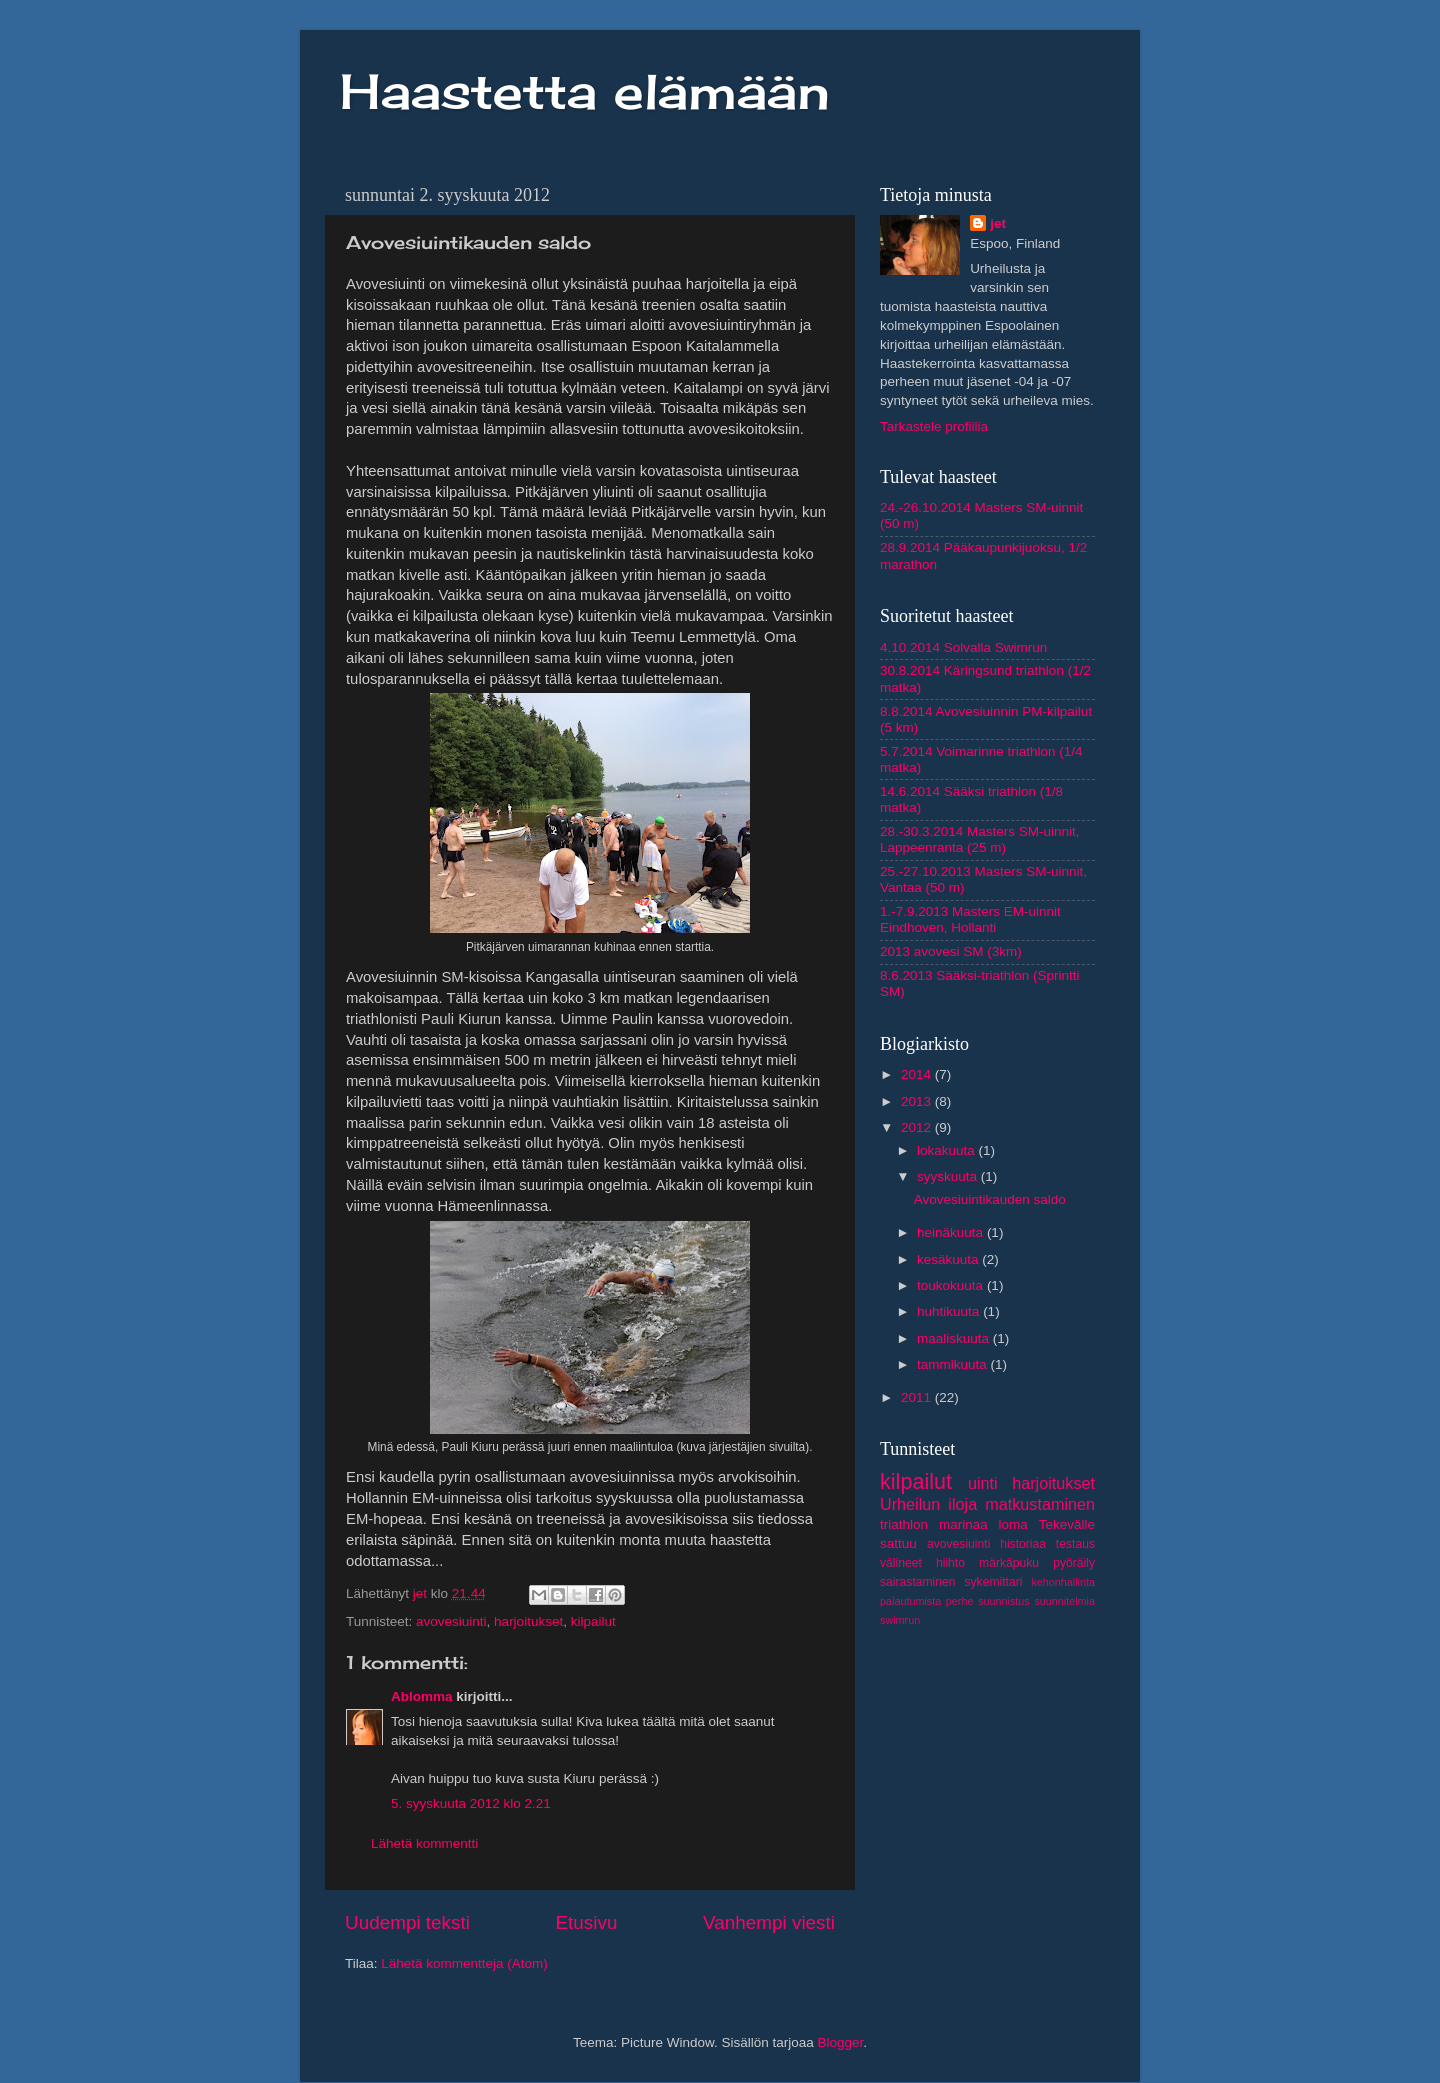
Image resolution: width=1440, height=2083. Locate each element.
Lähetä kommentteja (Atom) (464, 1963)
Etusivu (587, 1922)
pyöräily (1074, 1563)
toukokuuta (952, 1285)
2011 (918, 1397)
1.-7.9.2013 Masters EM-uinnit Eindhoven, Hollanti (970, 919)
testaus (1075, 1544)
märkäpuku (1009, 1563)
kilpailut (593, 1621)
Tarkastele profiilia (934, 426)
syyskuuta (949, 1176)
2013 (918, 1101)
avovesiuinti (451, 1621)
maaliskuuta (955, 1338)
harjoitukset (528, 1621)
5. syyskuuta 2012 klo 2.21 (471, 1803)
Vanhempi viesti (769, 1922)
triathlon (904, 1524)
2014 (918, 1074)
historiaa (1023, 1544)
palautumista (910, 1601)
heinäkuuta (952, 1232)
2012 (918, 1127)
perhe (960, 1601)
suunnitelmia (1064, 1601)
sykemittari (993, 1582)
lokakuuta (948, 1150)
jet (998, 223)
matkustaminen (1040, 1504)
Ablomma (422, 1696)
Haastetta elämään (585, 91)
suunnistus (1004, 1601)
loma (1013, 1524)
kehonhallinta (1063, 1582)
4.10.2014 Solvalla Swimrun (963, 647)
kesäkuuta (949, 1259)
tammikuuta (954, 1364)
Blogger (841, 2042)
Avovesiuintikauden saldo (990, 1199)
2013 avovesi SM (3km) (951, 951)
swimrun (900, 1620)
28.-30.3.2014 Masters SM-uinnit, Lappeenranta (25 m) (980, 839)
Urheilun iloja (928, 1504)
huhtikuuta (950, 1311)
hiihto (950, 1563)
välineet (901, 1563)
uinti (983, 1483)
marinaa (963, 1524)
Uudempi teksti (407, 1922)
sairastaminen (918, 1582)
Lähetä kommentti (424, 1843)
